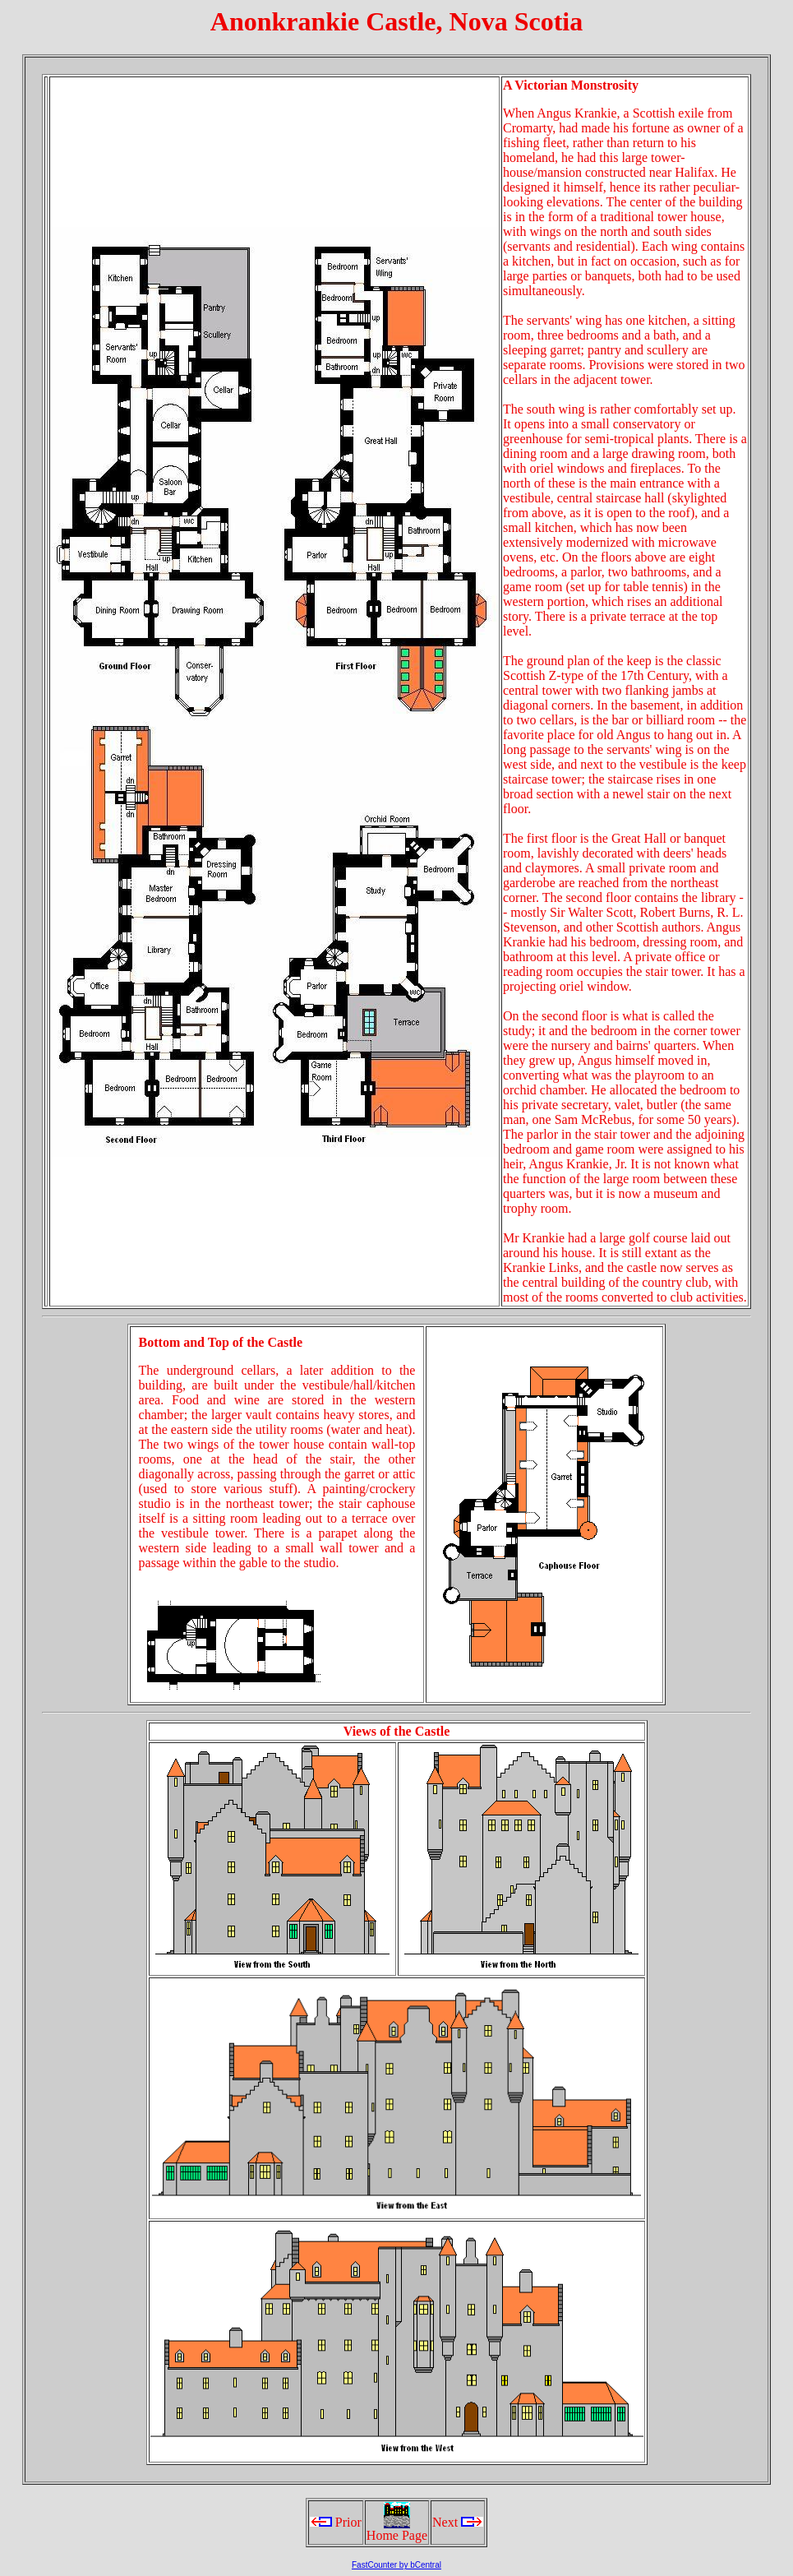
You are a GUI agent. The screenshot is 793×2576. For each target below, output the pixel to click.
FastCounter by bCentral (396, 2564)
